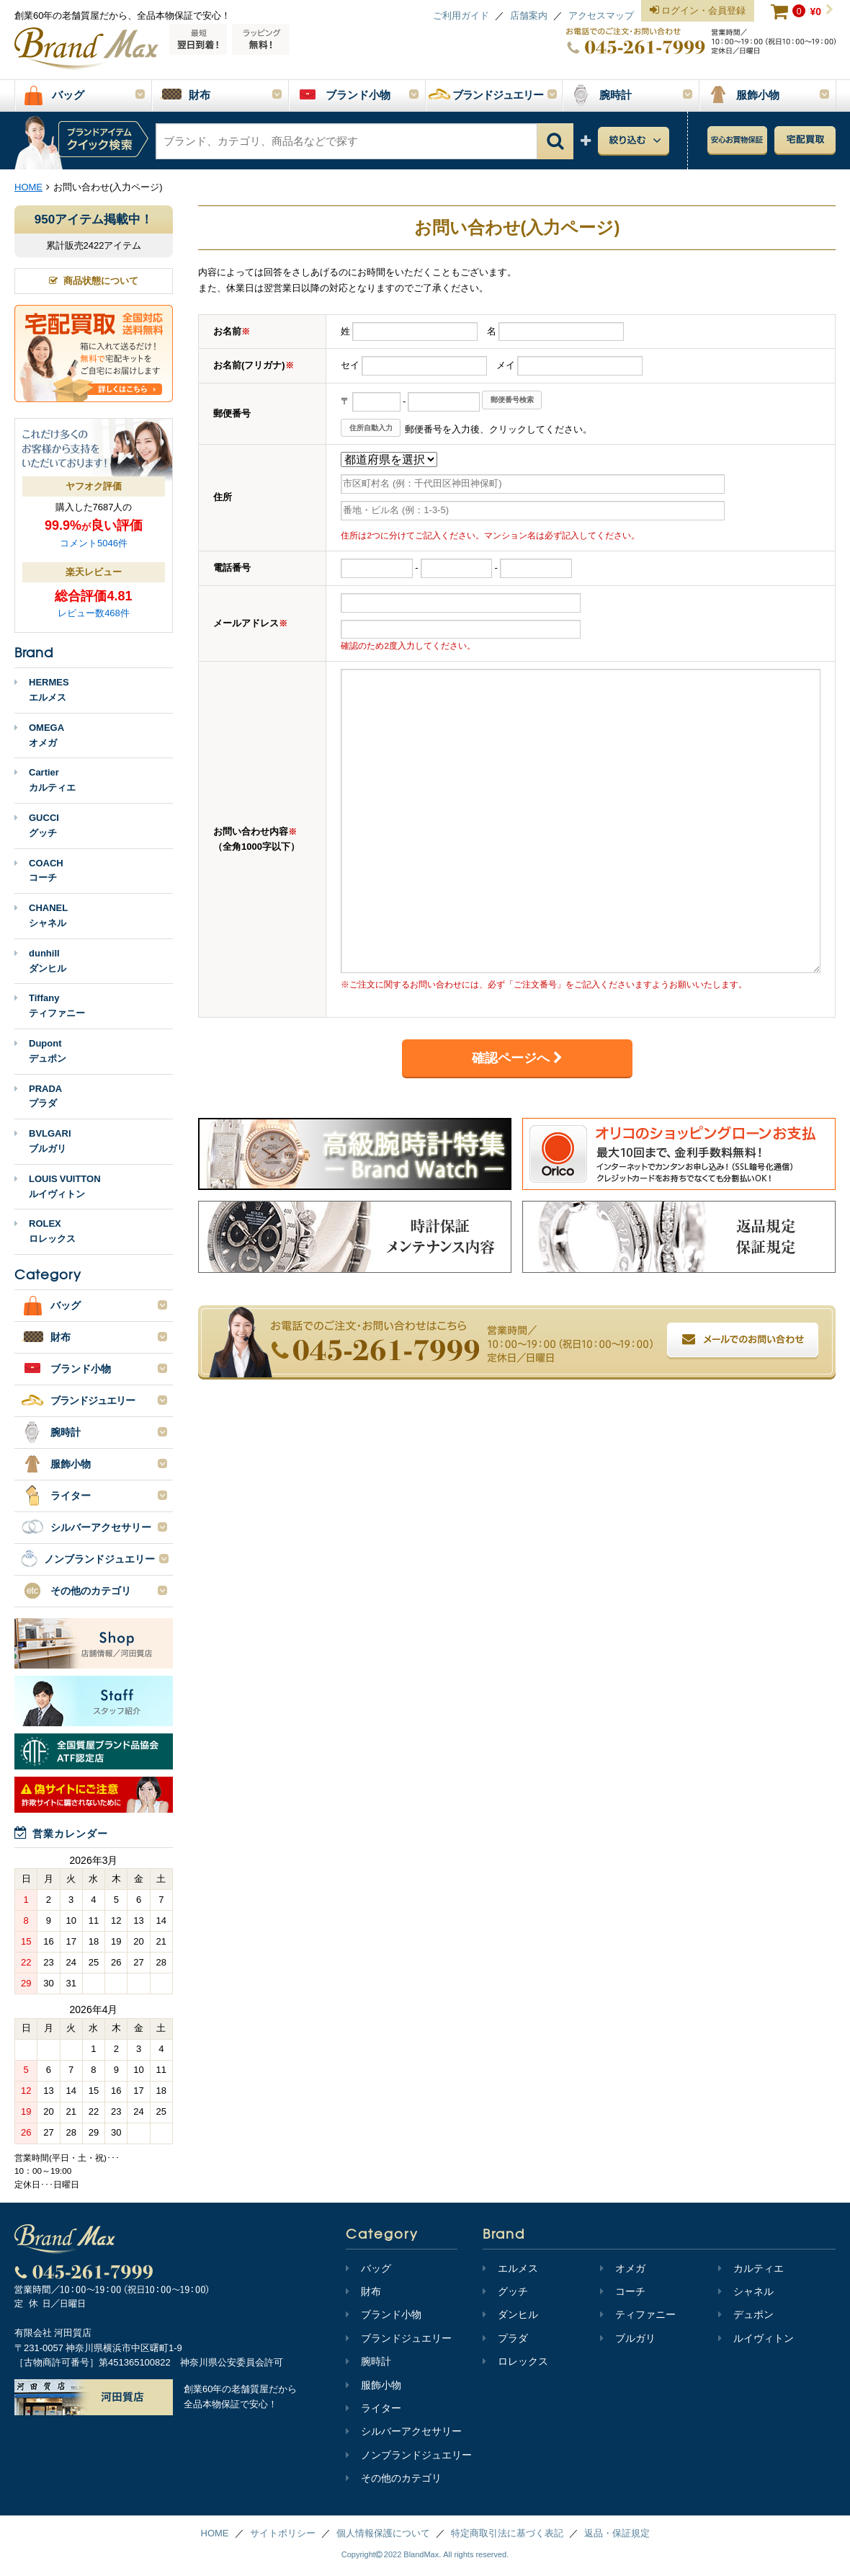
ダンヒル (510, 2314)
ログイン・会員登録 (698, 11)
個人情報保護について (383, 2533)
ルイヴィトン (756, 2338)
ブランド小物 (383, 2314)
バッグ (368, 2268)
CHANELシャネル (41, 915)
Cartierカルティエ (45, 780)
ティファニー (638, 2314)
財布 (363, 2291)
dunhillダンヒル (40, 961)
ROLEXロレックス (45, 1231)
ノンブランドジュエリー (409, 2455)
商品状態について (93, 280)
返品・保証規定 (617, 2533)
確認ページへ (517, 1058)
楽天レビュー (94, 572)
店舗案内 (528, 15)
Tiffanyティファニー (49, 1005)
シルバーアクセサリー (404, 2431)
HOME (215, 2533)
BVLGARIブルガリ (42, 1141)
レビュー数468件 (94, 613)
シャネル (746, 2291)
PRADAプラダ (38, 1096)
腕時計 (368, 2361)
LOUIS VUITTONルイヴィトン (57, 1186)
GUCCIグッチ (36, 825)
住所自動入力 (371, 428)
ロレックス (515, 2361)
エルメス (510, 2268)
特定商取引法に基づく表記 (507, 2533)
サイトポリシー (283, 2533)
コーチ (622, 2291)
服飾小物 (373, 2385)
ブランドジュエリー (399, 2338)
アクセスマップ (601, 15)
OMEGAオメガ (39, 735)
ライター (373, 2408)
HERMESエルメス (41, 690)
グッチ (505, 2291)
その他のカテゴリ (394, 2478)
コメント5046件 (94, 543)
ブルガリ (628, 2338)
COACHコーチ (38, 870)
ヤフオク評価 (94, 486)
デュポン (746, 2314)
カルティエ (751, 2268)
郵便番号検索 (512, 400)
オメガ (622, 2268)
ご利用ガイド (461, 15)
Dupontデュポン (40, 1051)
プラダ (505, 2338)
